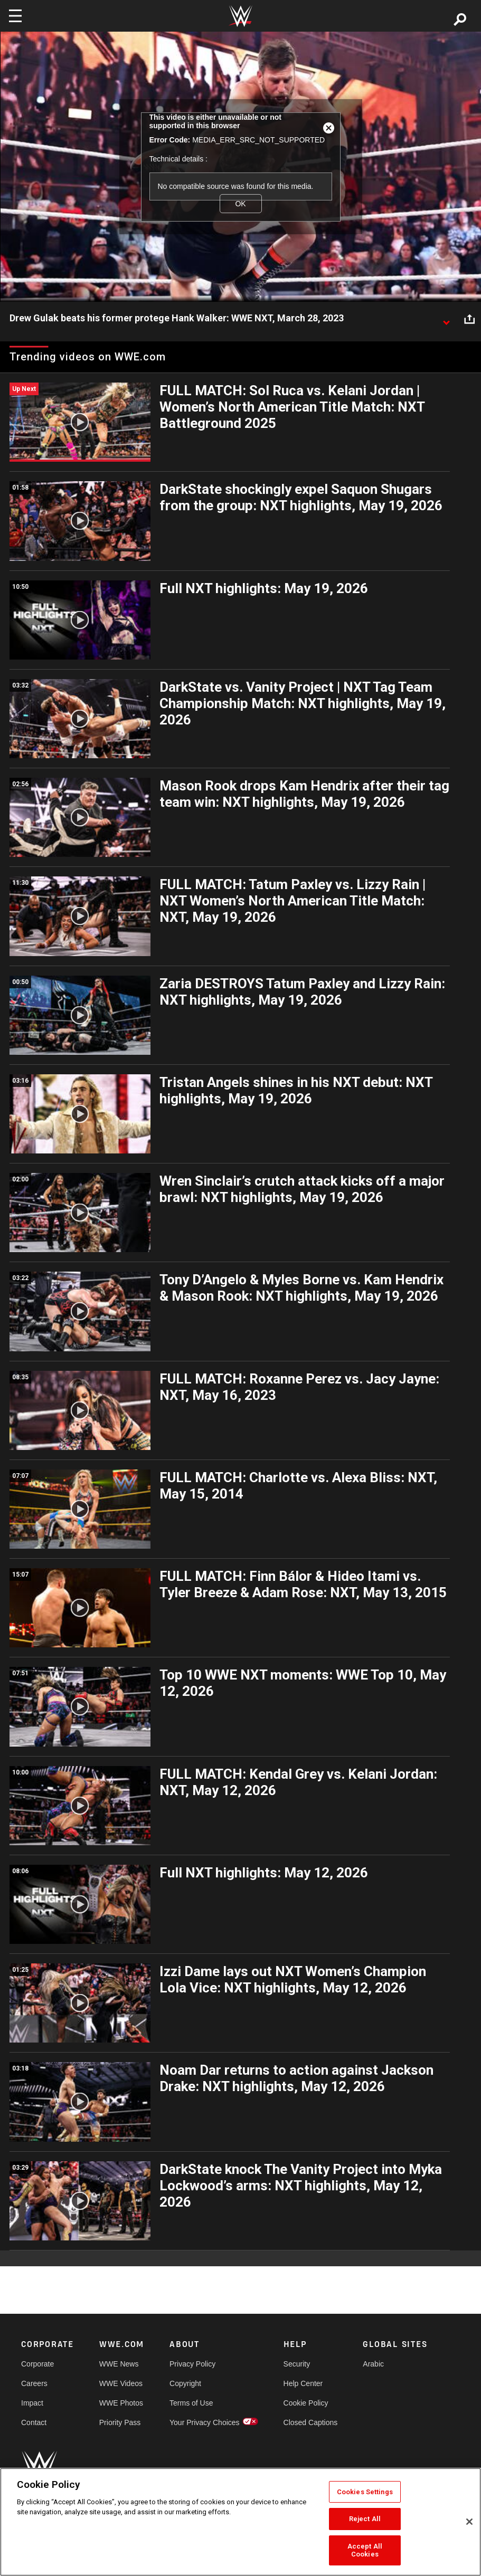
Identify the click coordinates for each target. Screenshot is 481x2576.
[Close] (469, 2521)
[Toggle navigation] (15, 16)
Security (297, 2364)
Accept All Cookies (364, 2550)
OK (240, 203)
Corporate (37, 2364)
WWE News (119, 2364)
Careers (34, 2383)
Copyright (185, 2383)
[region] (240, 2522)
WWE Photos (121, 2403)
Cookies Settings (365, 2492)
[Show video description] (446, 318)
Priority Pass (120, 2422)
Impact (32, 2403)
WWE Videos (121, 2383)
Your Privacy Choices (204, 2422)
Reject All (365, 2519)
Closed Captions (311, 2422)
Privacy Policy (192, 2364)
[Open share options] (469, 318)
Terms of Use (191, 2403)
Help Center (303, 2383)
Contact (33, 2422)
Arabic (373, 2364)
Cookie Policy (306, 2403)
